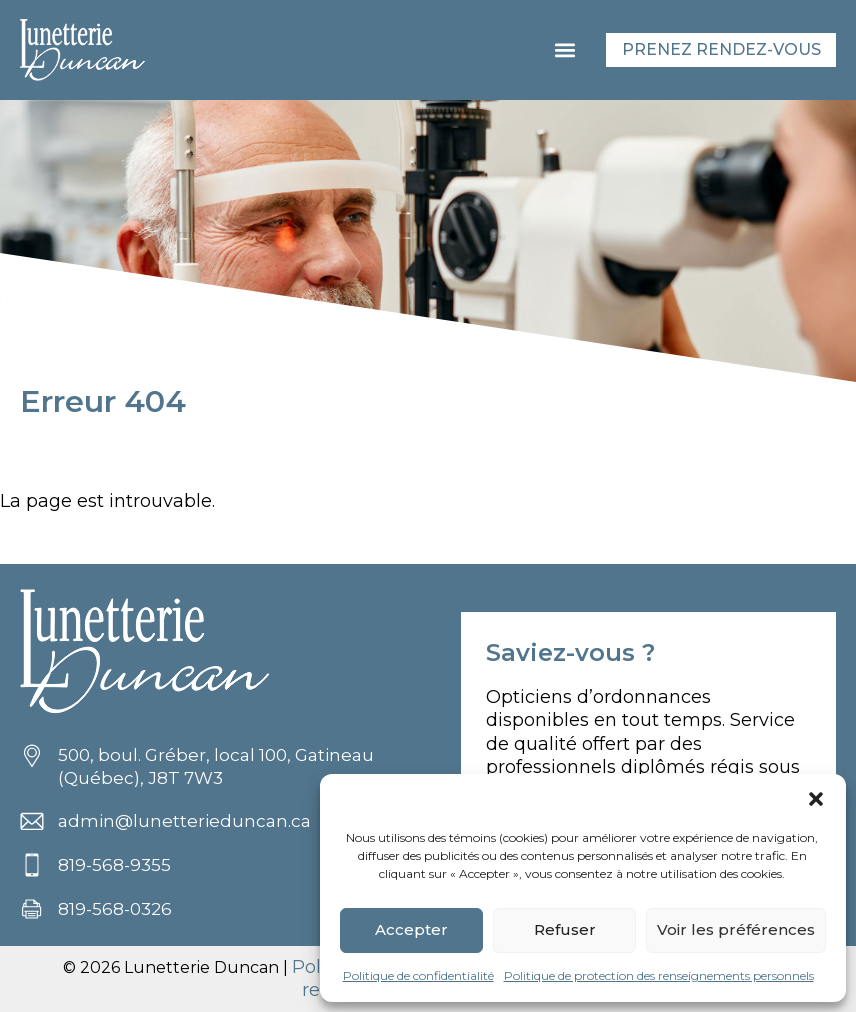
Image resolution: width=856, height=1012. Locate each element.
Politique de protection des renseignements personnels (659, 975)
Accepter (411, 929)
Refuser (565, 929)
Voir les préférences (736, 929)
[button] (816, 799)
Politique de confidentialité (418, 975)
